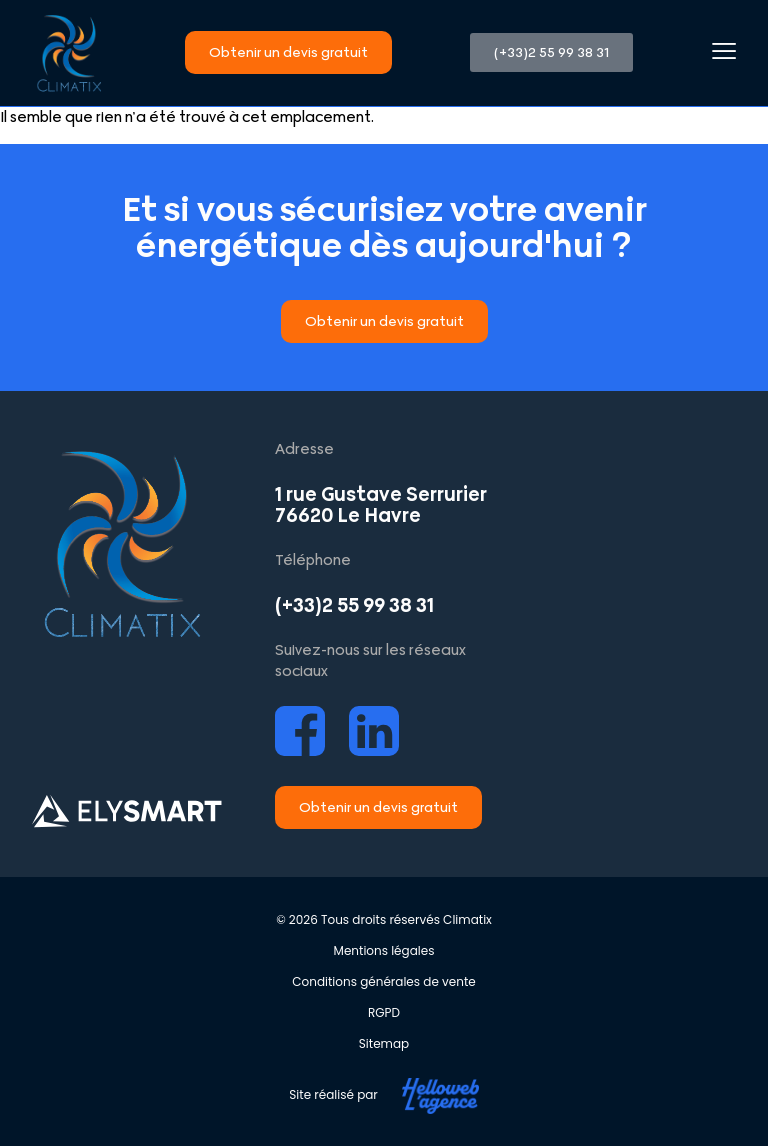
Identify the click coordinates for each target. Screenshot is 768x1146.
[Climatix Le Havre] (626, 589)
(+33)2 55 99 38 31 (354, 605)
